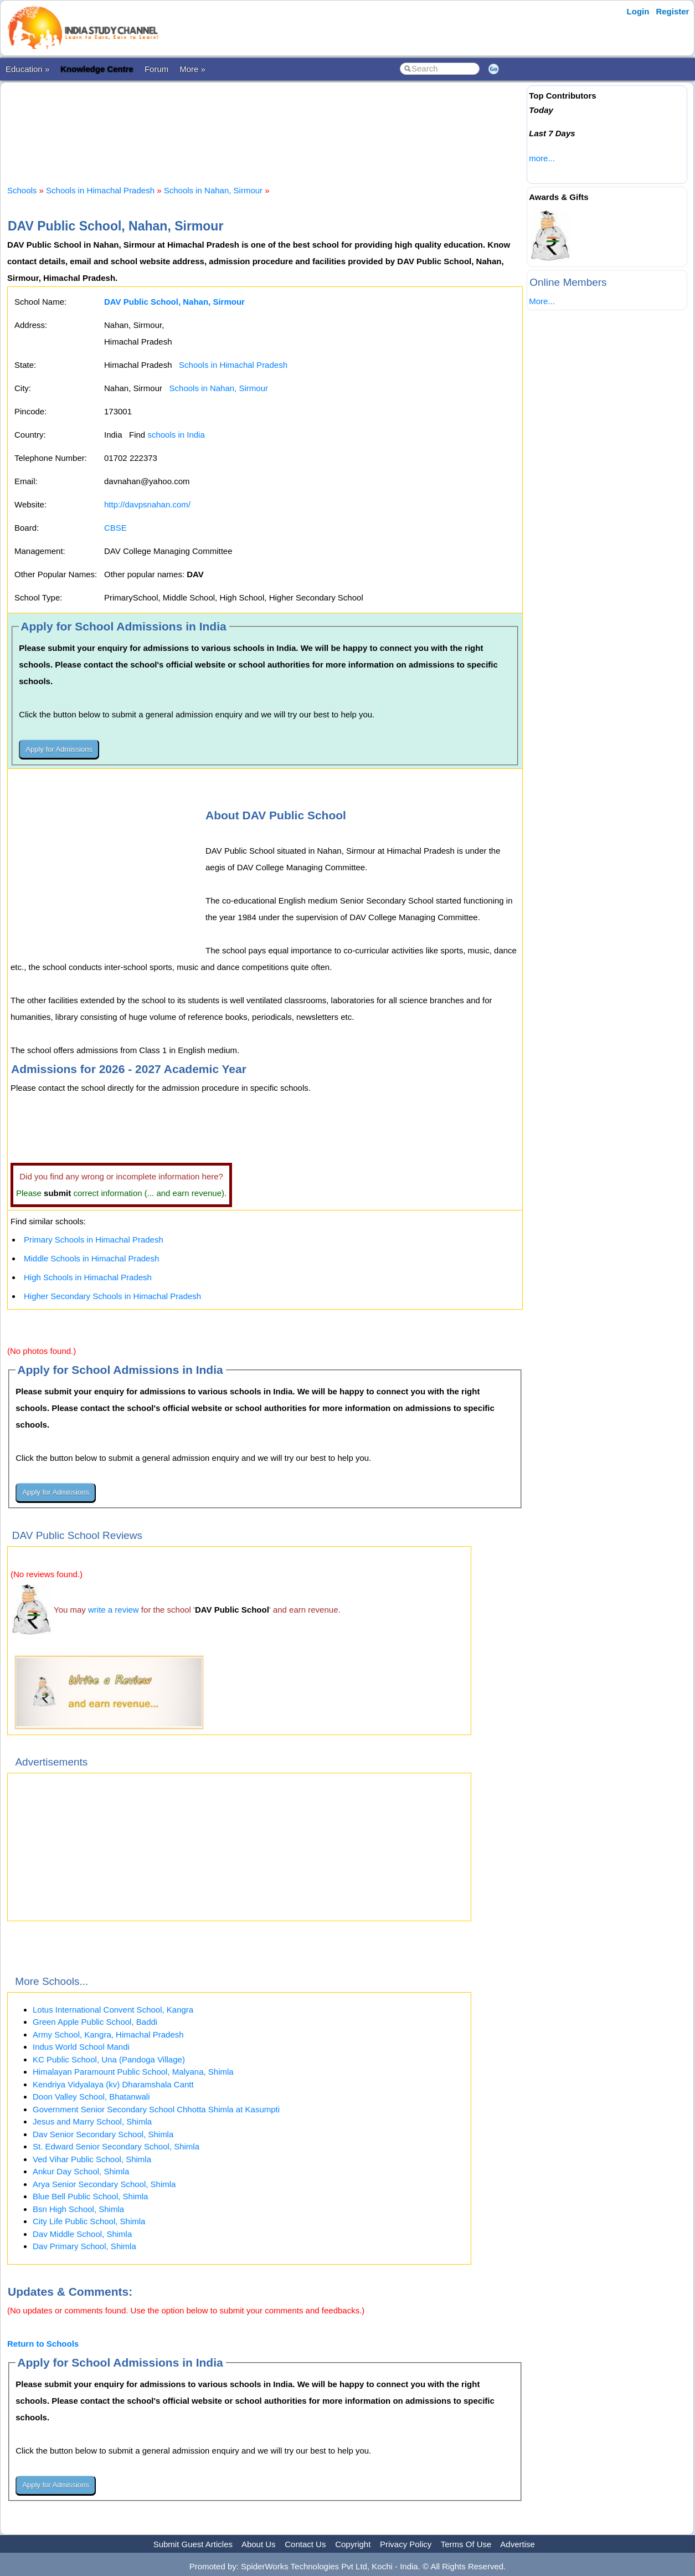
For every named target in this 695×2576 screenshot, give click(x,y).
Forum (156, 69)
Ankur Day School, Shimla (81, 2171)
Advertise (517, 2544)
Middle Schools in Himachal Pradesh (91, 1258)
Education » (27, 69)
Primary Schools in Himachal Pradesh (93, 1239)
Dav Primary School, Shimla (84, 2246)
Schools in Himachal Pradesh (100, 190)
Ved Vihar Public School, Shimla (92, 2159)
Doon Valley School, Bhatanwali (91, 2096)
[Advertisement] (265, 124)
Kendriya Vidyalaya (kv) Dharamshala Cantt (113, 2084)
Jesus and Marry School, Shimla (92, 2121)
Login (638, 11)
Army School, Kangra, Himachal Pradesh (108, 2034)
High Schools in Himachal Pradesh (88, 1277)
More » (192, 69)
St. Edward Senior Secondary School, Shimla (116, 2146)
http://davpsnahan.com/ (147, 504)
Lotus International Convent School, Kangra (113, 2009)
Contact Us (305, 2544)
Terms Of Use (466, 2544)
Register (672, 11)
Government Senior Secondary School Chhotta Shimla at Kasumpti (156, 2109)
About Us (258, 2544)
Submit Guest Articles (193, 2544)
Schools (22, 190)
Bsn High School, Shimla (78, 2209)
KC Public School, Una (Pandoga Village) (109, 2059)
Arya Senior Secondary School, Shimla (104, 2184)
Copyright (352, 2544)
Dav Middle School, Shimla (82, 2234)
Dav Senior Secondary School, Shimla (103, 2134)
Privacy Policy (405, 2544)
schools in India (175, 434)
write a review (113, 1609)
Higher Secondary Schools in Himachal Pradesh (112, 1296)
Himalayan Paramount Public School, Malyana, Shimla (133, 2071)
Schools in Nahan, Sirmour (213, 190)
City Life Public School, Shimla (89, 2221)
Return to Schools (43, 2343)
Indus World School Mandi (81, 2046)
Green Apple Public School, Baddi (95, 2021)
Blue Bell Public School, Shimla (90, 2196)
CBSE (115, 527)
